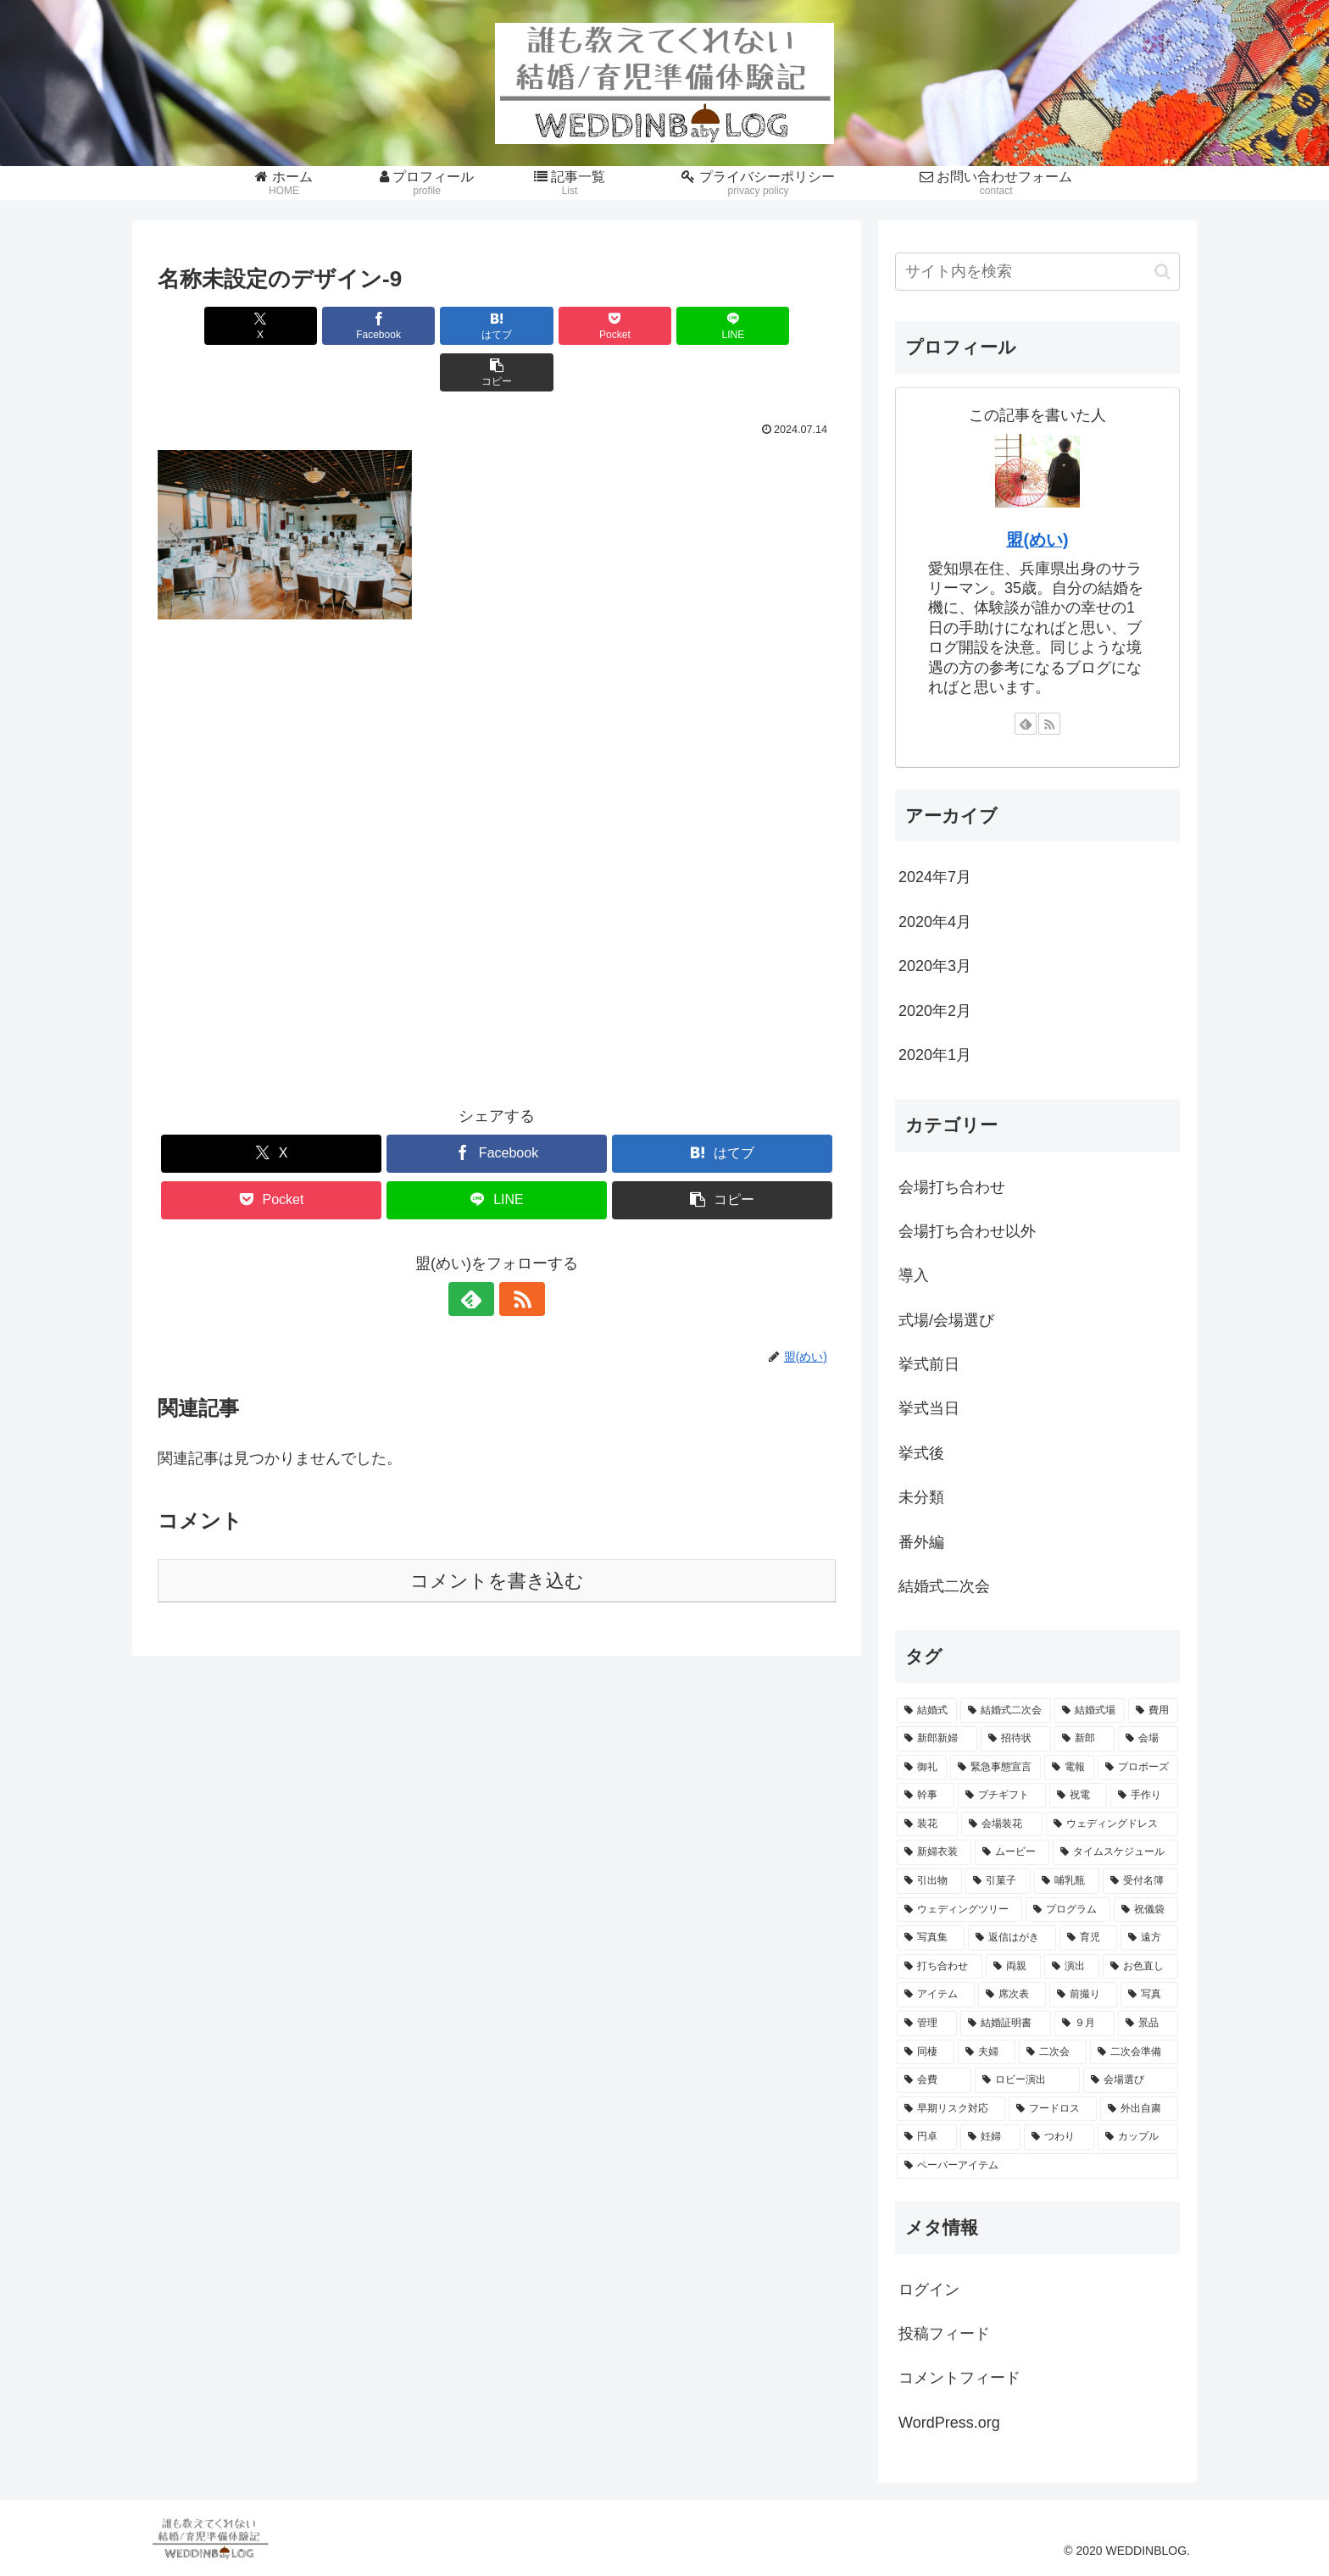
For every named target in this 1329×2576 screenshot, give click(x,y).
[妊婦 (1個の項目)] (990, 2137)
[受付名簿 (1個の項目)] (1140, 1881)
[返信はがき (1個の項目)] (1012, 1938)
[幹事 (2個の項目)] (925, 1795)
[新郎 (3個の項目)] (1084, 1739)
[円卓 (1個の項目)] (927, 2137)
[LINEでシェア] (668, 326)
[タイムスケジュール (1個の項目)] (1115, 1852)
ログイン (928, 2289)
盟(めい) (1037, 539)
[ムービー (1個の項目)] (1012, 1852)
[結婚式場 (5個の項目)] (1089, 1711)
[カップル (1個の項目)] (1138, 2137)
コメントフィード (959, 2377)
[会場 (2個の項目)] (1148, 1739)
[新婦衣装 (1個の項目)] (934, 1852)
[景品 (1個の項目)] (1148, 2023)
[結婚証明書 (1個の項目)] (1005, 2023)
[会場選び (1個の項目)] (1130, 2080)
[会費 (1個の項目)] (934, 2080)
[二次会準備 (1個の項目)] (1134, 2052)
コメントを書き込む (497, 1534)
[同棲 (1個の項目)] (925, 2052)
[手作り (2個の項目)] (1144, 1795)
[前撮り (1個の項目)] (1083, 1994)
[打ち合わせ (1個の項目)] (939, 1966)
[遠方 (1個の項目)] (1149, 1938)
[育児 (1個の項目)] (1088, 1938)
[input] (1037, 272)
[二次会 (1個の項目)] (1053, 2052)
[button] (781, 326)
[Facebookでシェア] (325, 326)
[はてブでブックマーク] (440, 326)
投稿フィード (944, 2333)
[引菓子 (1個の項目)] (998, 1881)
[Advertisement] (497, 831)
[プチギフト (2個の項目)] (1002, 1795)
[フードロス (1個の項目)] (1053, 2109)
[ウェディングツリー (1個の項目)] (959, 1910)
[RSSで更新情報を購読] (516, 1252)
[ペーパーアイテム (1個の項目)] (1037, 2166)
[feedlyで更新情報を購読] (477, 1252)
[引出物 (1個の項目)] (929, 1881)
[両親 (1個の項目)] (1013, 1966)
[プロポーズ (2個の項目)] (1138, 1767)
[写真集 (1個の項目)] (931, 1938)
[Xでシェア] (212, 326)
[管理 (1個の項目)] (927, 2023)
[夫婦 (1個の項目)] (986, 2052)
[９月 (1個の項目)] (1084, 2023)
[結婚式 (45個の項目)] (927, 1711)
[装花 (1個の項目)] (927, 1824)
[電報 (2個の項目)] (1069, 1767)
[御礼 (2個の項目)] (922, 1767)
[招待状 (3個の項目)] (1016, 1739)
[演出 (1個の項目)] (1071, 1966)
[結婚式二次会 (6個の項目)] (1005, 1711)
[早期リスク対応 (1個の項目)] (951, 2109)
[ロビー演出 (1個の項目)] (1027, 2080)
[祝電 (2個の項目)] (1078, 1795)
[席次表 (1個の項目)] (1012, 1994)
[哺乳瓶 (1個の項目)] (1066, 1881)
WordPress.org (949, 2422)
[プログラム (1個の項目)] (1068, 1910)
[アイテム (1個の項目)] (936, 1994)
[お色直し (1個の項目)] (1140, 1966)
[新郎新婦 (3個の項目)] (937, 1739)
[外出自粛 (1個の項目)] (1139, 2109)
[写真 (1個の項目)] (1149, 1994)
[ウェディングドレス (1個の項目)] (1112, 1824)
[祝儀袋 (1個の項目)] (1146, 1910)
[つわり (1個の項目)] (1059, 2137)
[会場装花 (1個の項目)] (1002, 1824)
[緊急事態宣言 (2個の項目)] (995, 1767)
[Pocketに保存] (553, 326)
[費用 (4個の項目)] (1153, 1711)
